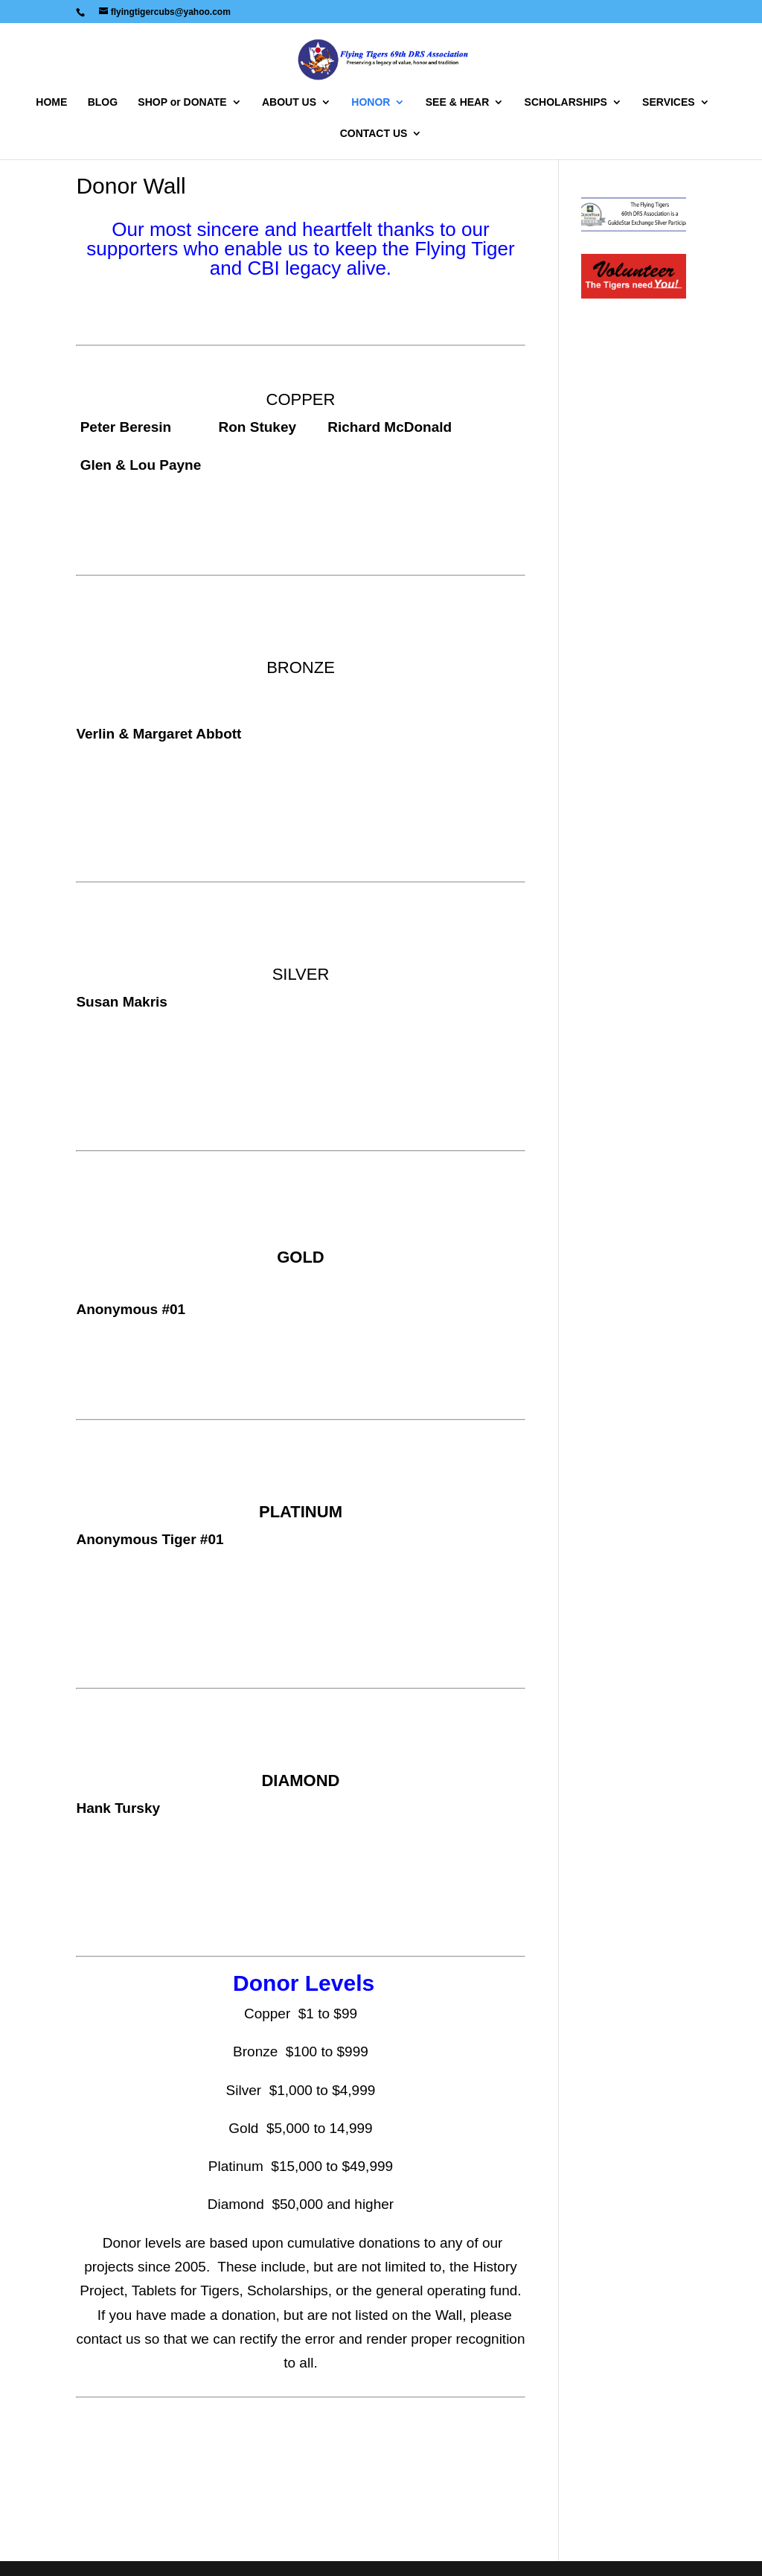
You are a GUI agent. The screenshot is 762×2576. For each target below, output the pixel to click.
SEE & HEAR (458, 102)
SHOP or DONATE (182, 102)
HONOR (370, 102)
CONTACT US (374, 133)
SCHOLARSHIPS (566, 102)
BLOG (103, 102)
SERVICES (668, 102)
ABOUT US (289, 102)
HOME (51, 102)
